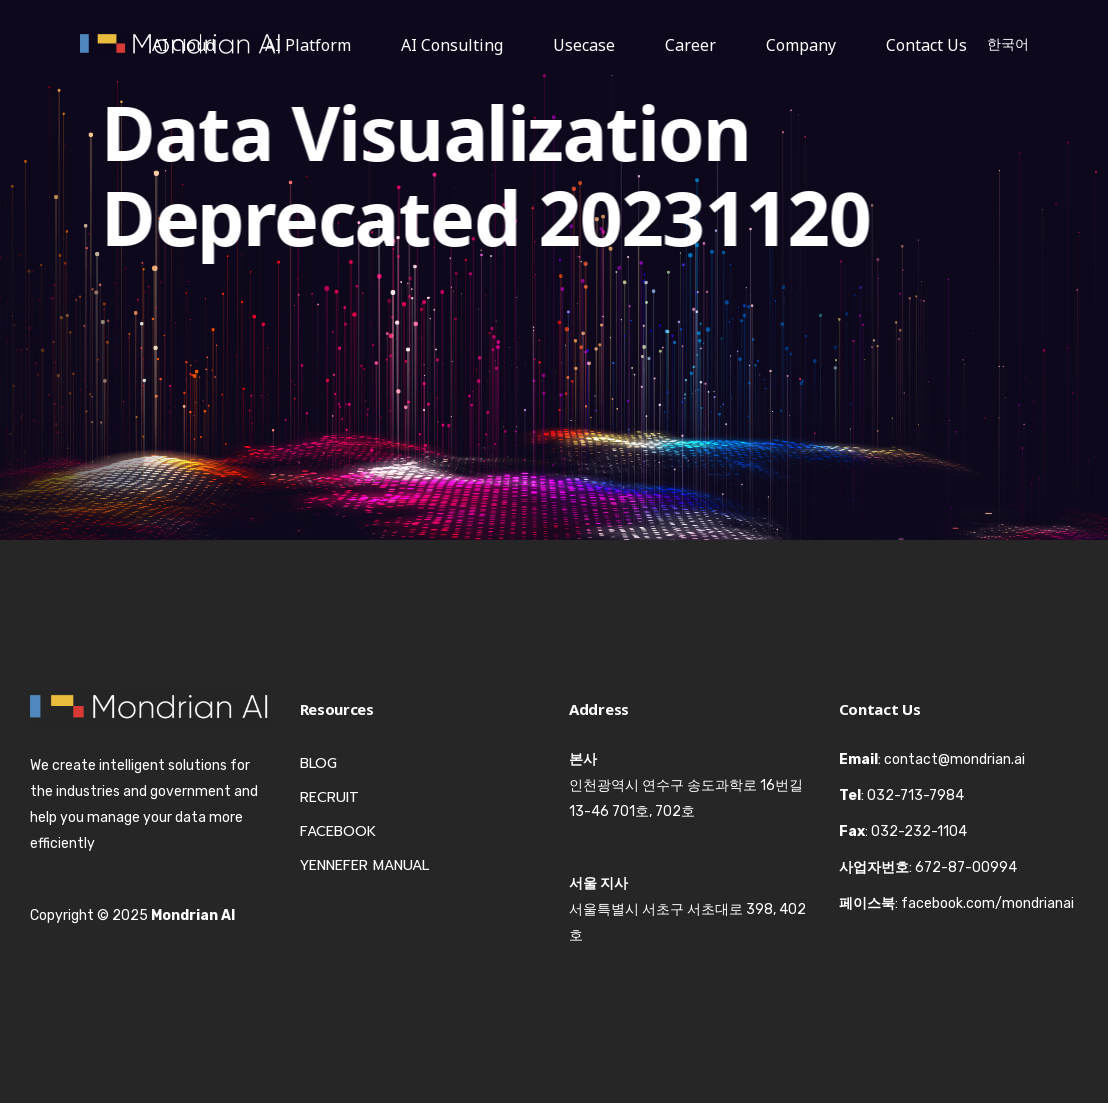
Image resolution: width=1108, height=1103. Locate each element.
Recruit (329, 797)
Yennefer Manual (364, 865)
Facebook (338, 831)
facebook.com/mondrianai (987, 903)
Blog (318, 763)
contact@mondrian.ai (954, 759)
